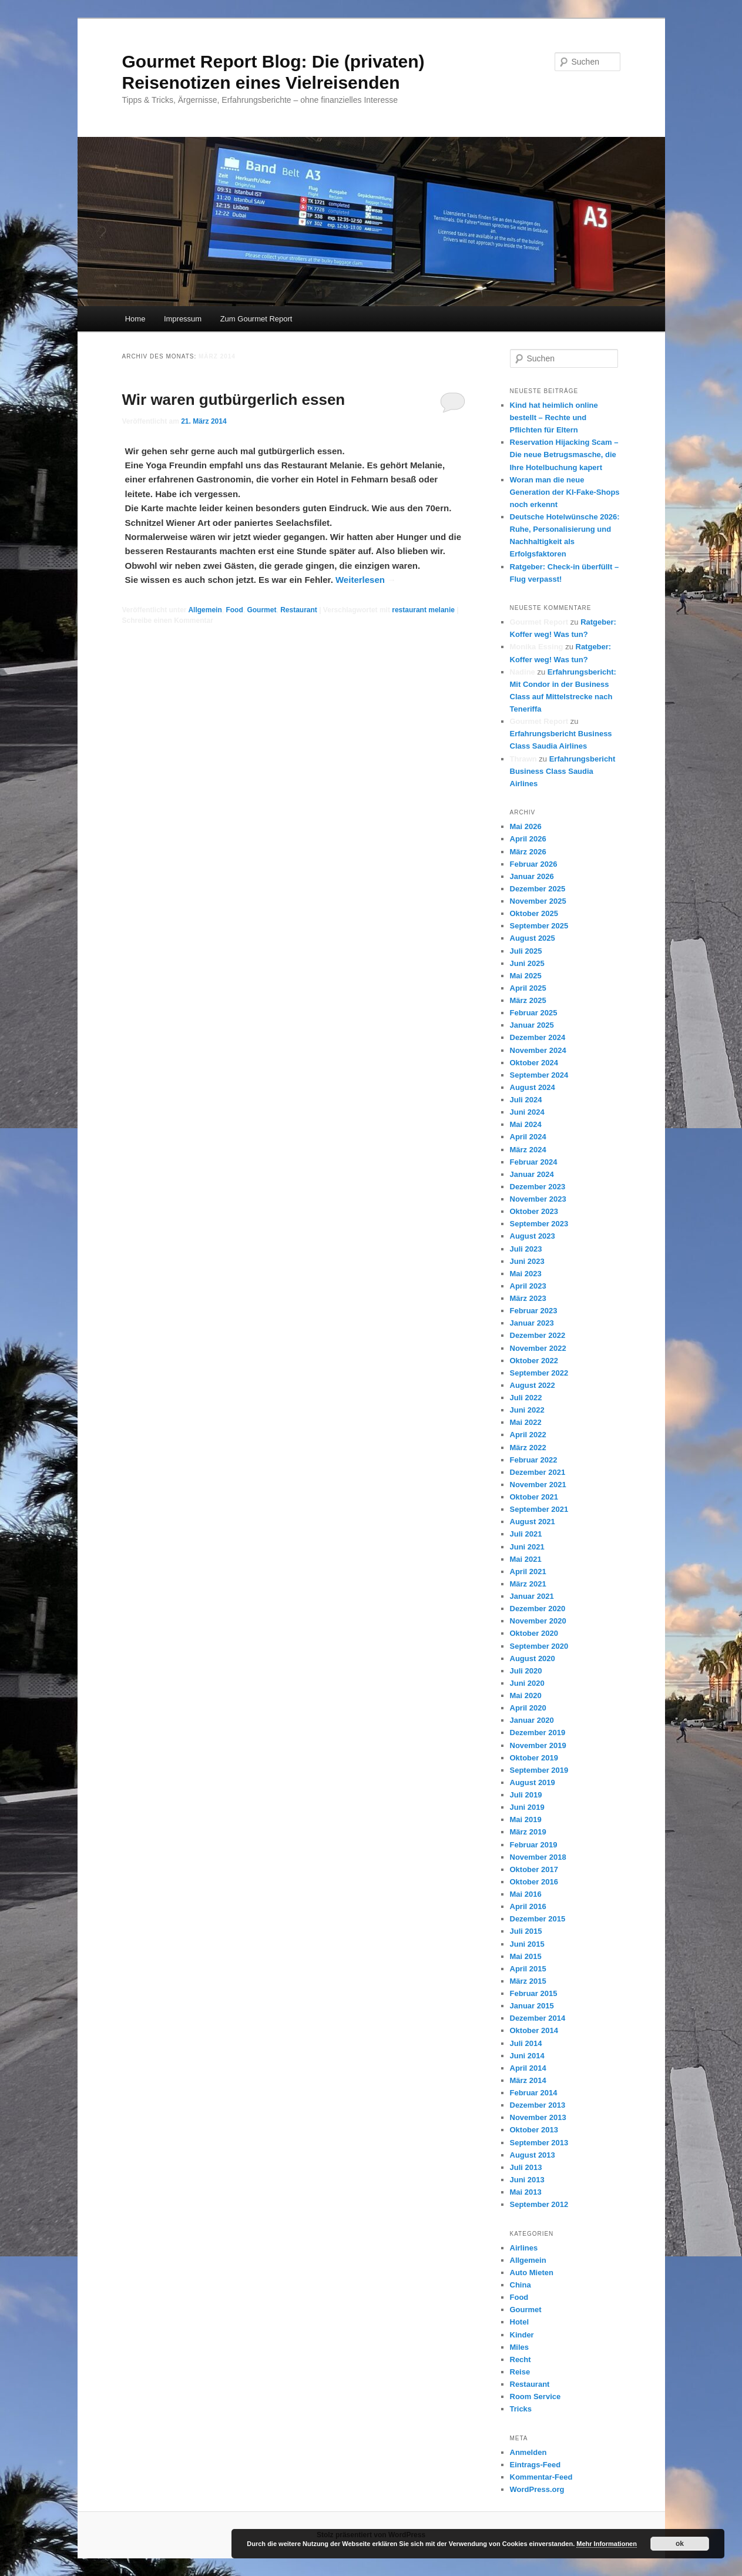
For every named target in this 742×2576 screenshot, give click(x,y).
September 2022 (539, 1372)
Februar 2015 (534, 1993)
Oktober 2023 (534, 1211)
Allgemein (204, 610)
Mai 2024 (526, 1124)
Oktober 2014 (534, 2030)
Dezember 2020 (538, 1608)
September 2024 (539, 1075)
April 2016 (528, 1906)
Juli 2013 (526, 2167)
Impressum (183, 318)
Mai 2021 (526, 1559)
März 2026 (528, 851)
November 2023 (538, 1199)
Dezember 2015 (538, 1918)
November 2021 (538, 1484)
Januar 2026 (532, 876)
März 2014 (528, 2080)
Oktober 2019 (534, 1757)
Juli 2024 (526, 1099)
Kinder (522, 2334)
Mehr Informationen (606, 2543)
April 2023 (528, 1286)
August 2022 (532, 1385)
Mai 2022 (526, 1422)
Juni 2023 (527, 1261)
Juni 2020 (527, 1683)
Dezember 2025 (538, 888)
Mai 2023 (526, 1273)
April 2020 (528, 1707)
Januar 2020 (532, 1720)
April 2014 (528, 2068)
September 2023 (539, 1223)
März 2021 (528, 1583)
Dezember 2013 (538, 2105)
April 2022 (528, 1434)
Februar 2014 (534, 2092)
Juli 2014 (526, 2043)
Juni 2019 (527, 1807)
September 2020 (539, 1646)
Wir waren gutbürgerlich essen (233, 399)
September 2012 (539, 2204)
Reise (520, 2371)
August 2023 (532, 1236)
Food (234, 610)
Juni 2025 (527, 963)
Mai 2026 (526, 826)
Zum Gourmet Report (256, 318)
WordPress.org (537, 2489)
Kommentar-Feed (541, 2477)
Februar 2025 (534, 1012)
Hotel (519, 2321)
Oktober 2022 (534, 1360)
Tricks (521, 2408)
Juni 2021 (527, 1546)
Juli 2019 (526, 1794)
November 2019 (538, 1745)
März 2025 (528, 1000)
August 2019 (532, 1782)
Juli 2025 (526, 951)
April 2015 (528, 1968)
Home (135, 318)
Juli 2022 (526, 1397)
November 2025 (538, 901)
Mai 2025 (526, 975)
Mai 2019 (526, 1819)
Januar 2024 (532, 1174)
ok (680, 2544)
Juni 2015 (527, 1944)
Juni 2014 (527, 2055)
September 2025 (539, 925)
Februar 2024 (534, 1162)
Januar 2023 (532, 1323)
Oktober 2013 (534, 2129)
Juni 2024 (527, 1112)
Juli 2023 (526, 1249)
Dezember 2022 (538, 1335)
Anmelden (528, 2452)
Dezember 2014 (538, 2018)
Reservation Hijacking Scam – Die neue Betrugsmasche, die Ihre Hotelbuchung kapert (564, 454)
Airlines (524, 2247)
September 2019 (539, 1770)
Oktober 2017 (534, 1869)
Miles (519, 2347)
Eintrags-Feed (535, 2464)
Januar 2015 (532, 2005)
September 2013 (539, 2142)
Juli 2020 (526, 1670)
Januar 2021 (532, 1596)
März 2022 (528, 1447)
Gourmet (261, 610)
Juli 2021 (526, 1534)
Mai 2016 (526, 1894)
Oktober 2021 (534, 1496)
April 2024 (528, 1136)
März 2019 (528, 1831)
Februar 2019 (534, 1844)
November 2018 (538, 1857)
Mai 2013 (526, 2192)
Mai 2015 (526, 1956)
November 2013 (538, 2117)
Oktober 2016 (534, 1881)
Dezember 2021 (538, 1472)
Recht (520, 2359)
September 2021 (539, 1509)
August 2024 (532, 1087)
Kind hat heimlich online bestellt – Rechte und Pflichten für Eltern (554, 417)
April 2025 (528, 988)
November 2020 (538, 1620)
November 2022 (538, 1348)
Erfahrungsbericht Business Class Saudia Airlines (563, 771)
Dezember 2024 (538, 1037)
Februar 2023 (534, 1310)
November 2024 (538, 1050)
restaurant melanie (423, 610)
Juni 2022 (527, 1410)
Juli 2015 (526, 1931)
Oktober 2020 (534, 1633)
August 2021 (532, 1521)
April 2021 (528, 1571)
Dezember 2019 (538, 1732)
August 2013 (532, 2155)
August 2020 (532, 1658)
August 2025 (532, 938)
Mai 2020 (526, 1695)
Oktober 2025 (534, 913)
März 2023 (528, 1298)
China (520, 2284)
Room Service (535, 2396)
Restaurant (298, 610)
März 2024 (528, 1149)
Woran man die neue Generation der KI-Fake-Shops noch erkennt (565, 492)
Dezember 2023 (538, 1186)
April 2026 (528, 838)
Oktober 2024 (534, 1062)
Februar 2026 (534, 864)
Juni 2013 (527, 2179)
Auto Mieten (531, 2272)
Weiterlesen (365, 580)
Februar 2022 (534, 1459)
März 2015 (528, 1981)
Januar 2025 (532, 1025)
